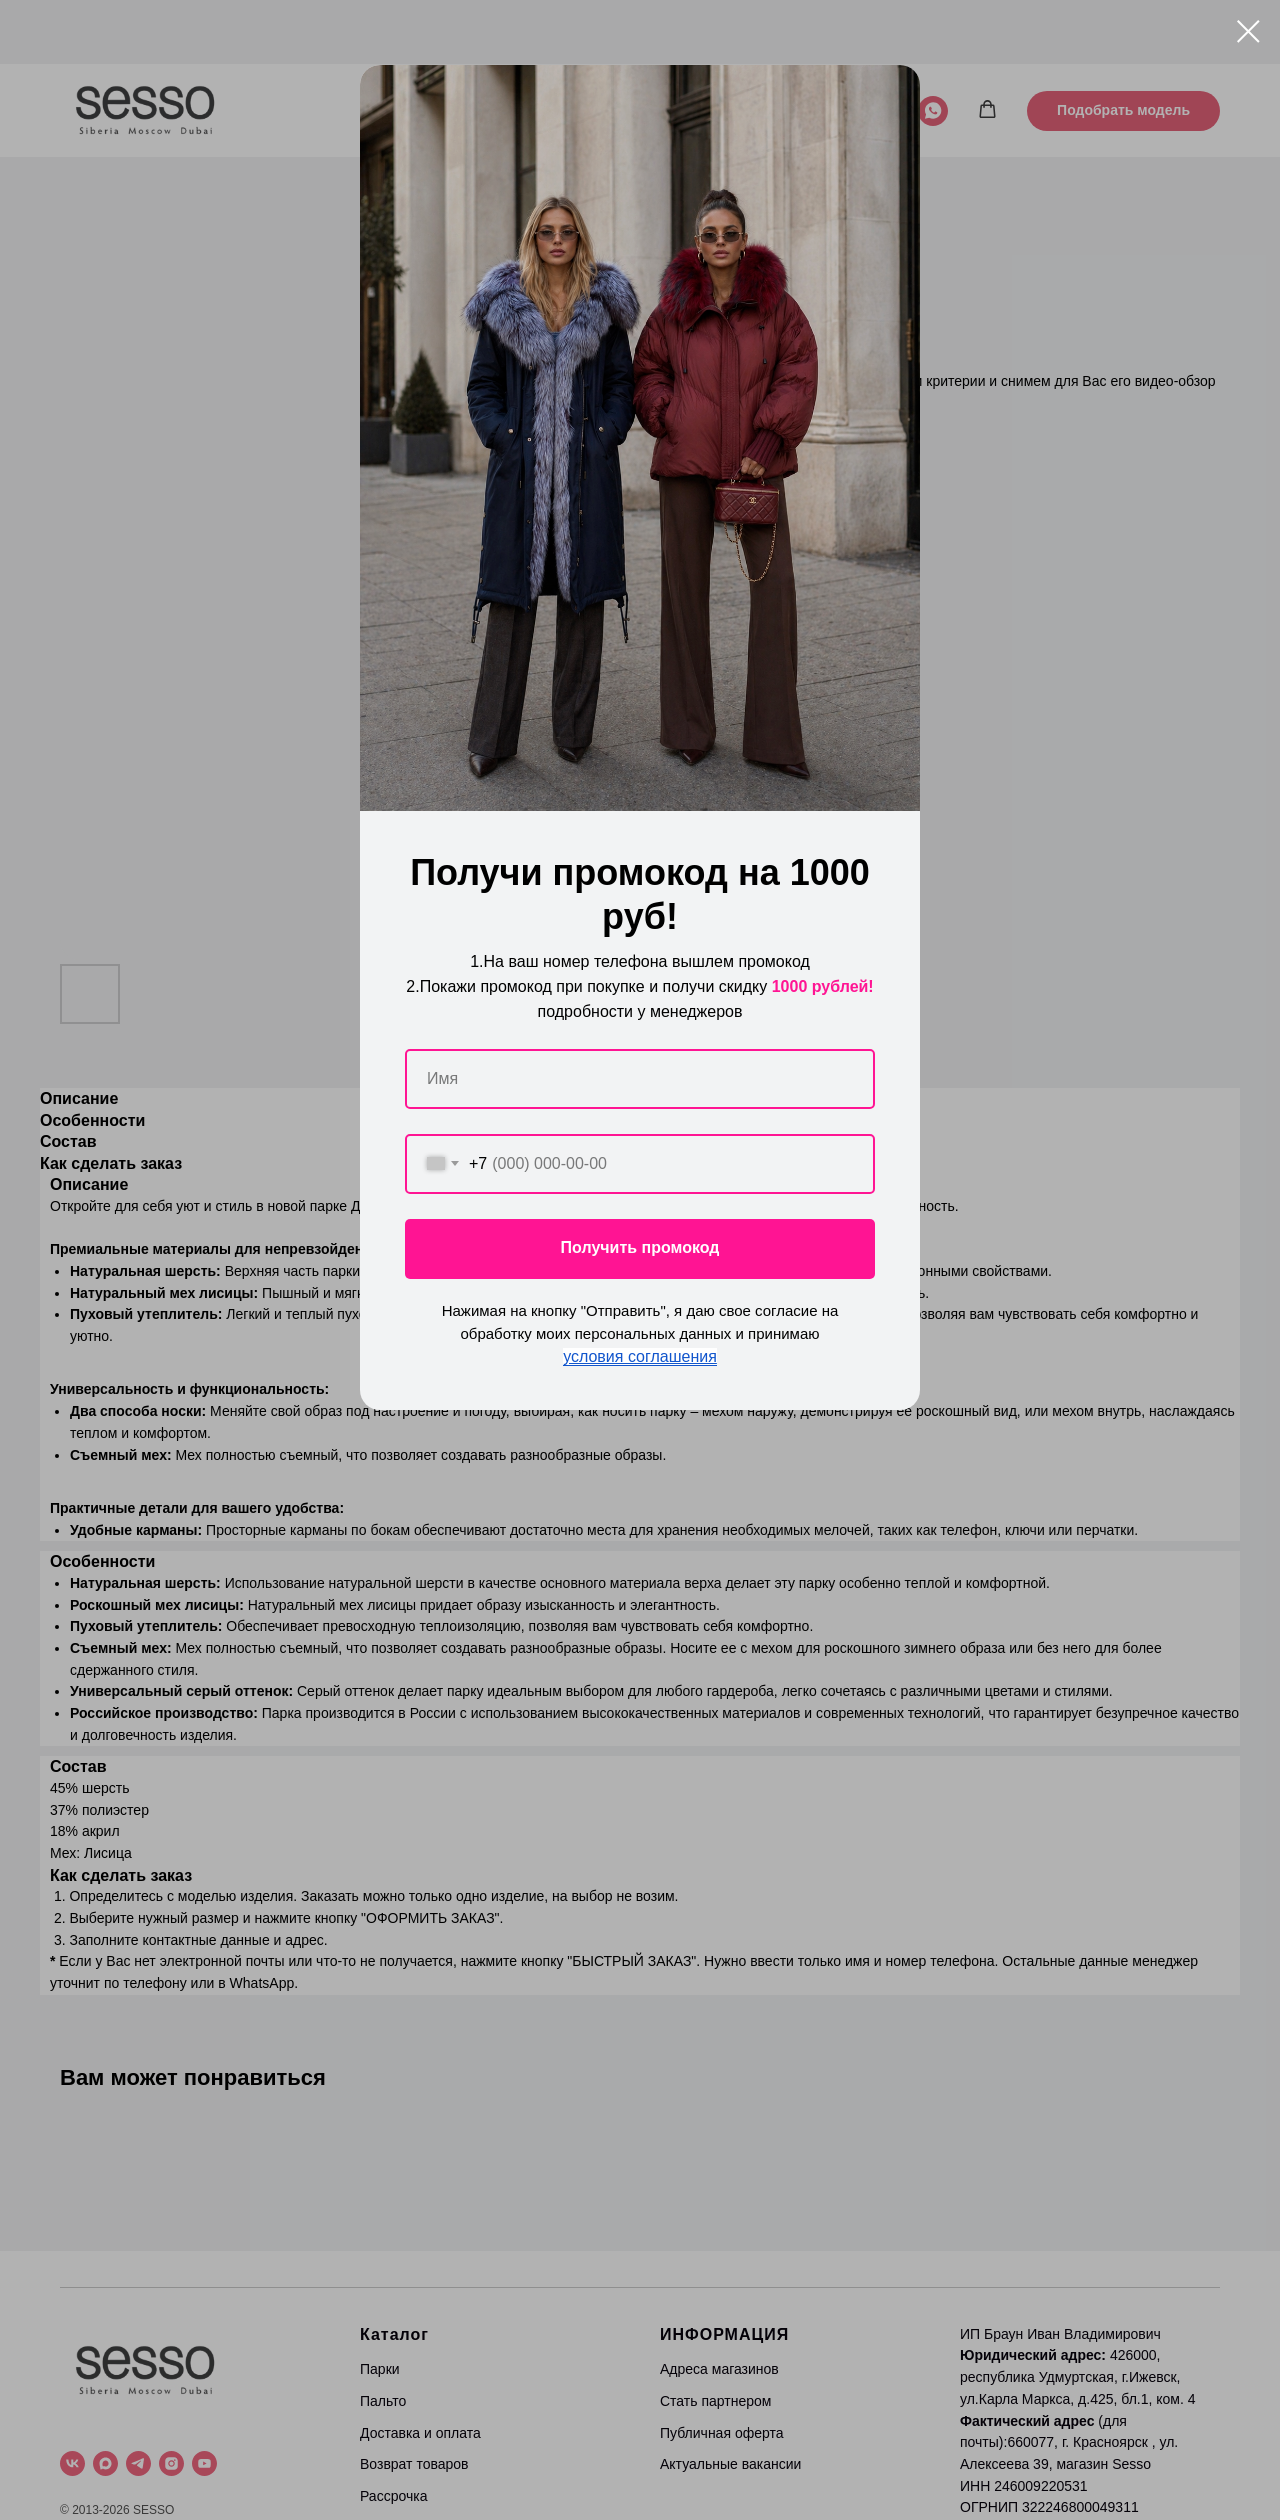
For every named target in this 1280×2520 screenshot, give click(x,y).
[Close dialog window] (1248, 31)
